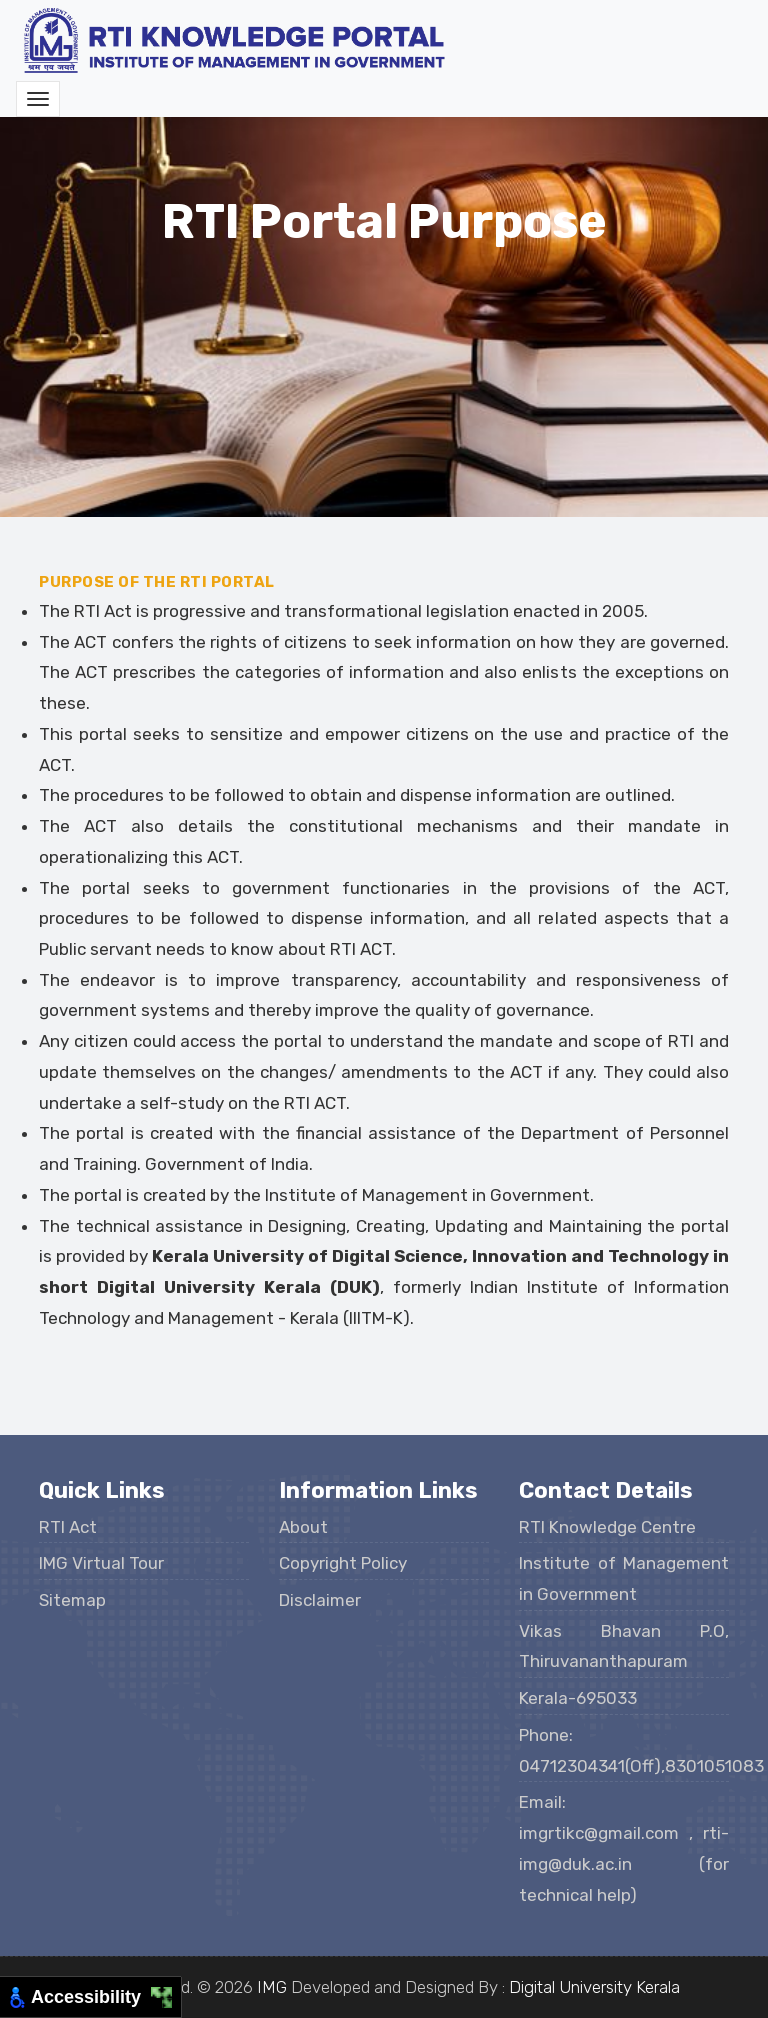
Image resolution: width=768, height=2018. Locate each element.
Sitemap (72, 1600)
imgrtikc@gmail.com (604, 1833)
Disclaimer (320, 1600)
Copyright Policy (343, 1563)
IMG (272, 1987)
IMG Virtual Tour (101, 1563)
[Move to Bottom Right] (167, 2003)
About (303, 1527)
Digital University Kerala (594, 1987)
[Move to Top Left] (156, 1992)
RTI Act (68, 1527)
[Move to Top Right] (167, 1992)
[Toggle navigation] (38, 99)
